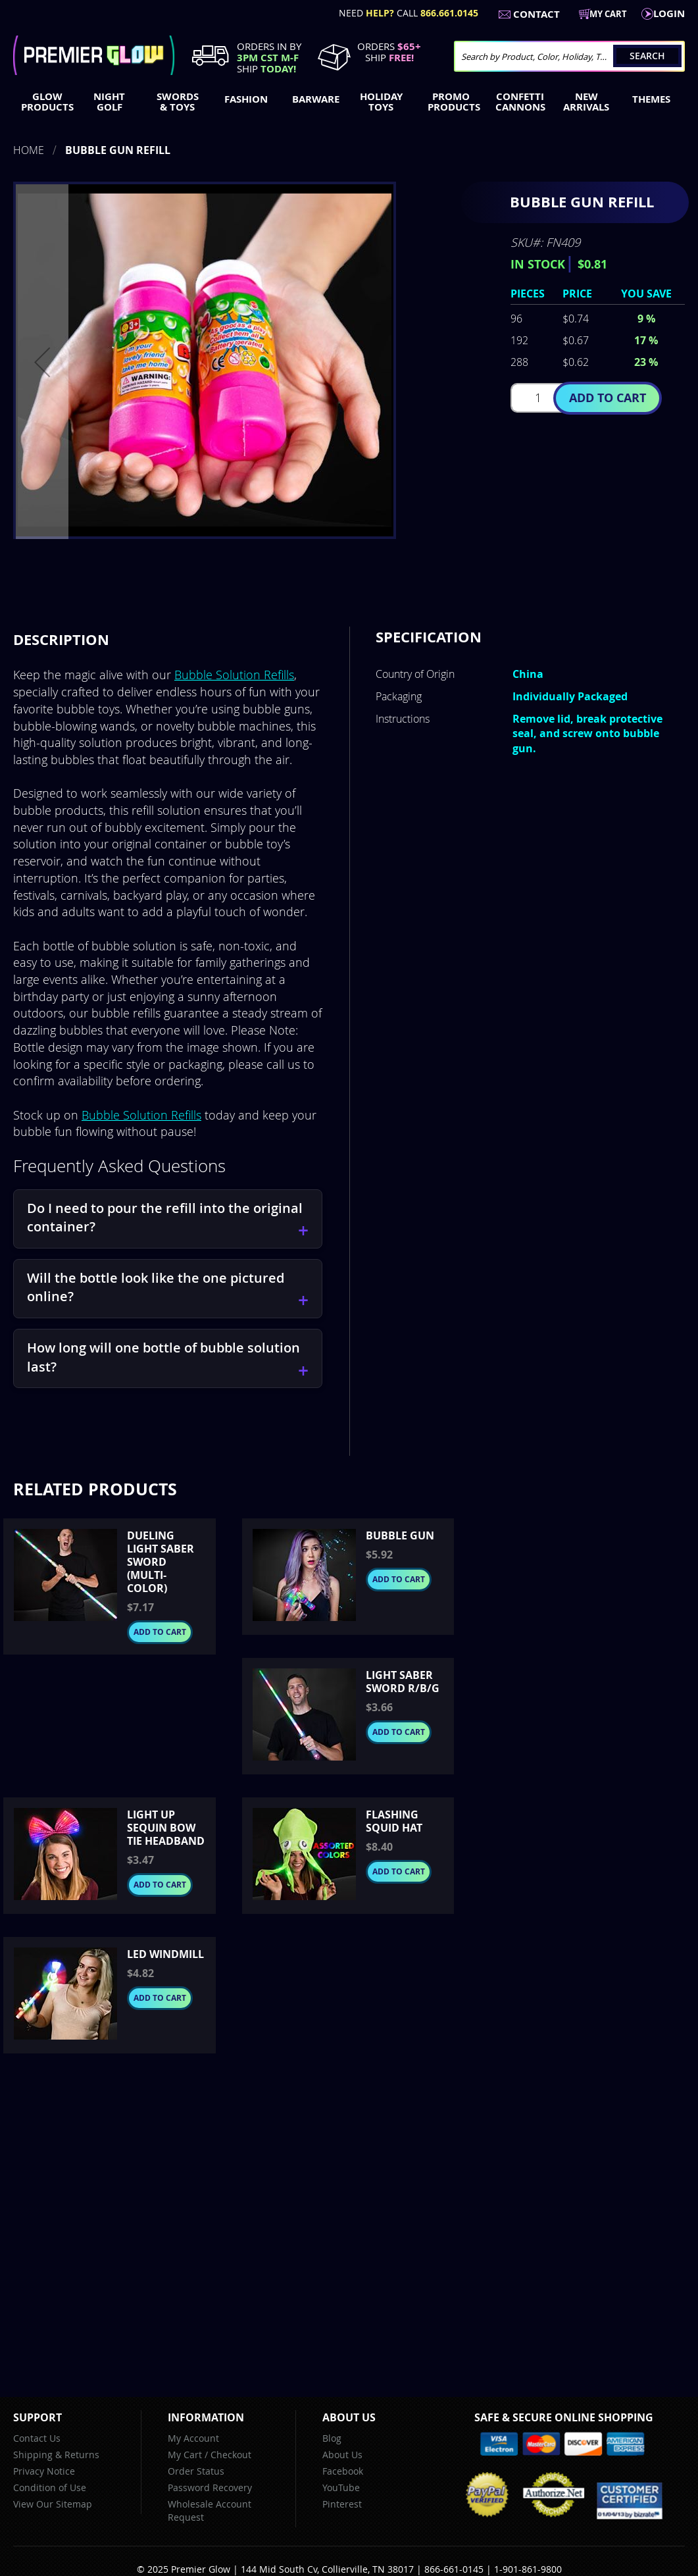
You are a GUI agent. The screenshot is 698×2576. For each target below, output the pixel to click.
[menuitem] (44, 102)
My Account (193, 2438)
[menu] (349, 103)
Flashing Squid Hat (394, 1821)
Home (28, 150)
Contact (536, 14)
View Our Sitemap (52, 2504)
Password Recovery (210, 2487)
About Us (342, 2454)
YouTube (341, 2487)
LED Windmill (165, 1954)
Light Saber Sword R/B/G (402, 1681)
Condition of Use (49, 2487)
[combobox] (569, 56)
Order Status (196, 2471)
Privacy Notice (44, 2471)
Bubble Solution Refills (234, 675)
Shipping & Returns (56, 2454)
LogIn (669, 13)
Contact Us (37, 2438)
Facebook (342, 2471)
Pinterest (342, 2504)
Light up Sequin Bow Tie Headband (166, 1827)
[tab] (61, 640)
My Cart (185, 2454)
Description (61, 639)
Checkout (231, 2454)
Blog (331, 2438)
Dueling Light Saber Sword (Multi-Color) (160, 1561)
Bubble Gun (400, 1535)
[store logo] (93, 55)
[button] (42, 361)
